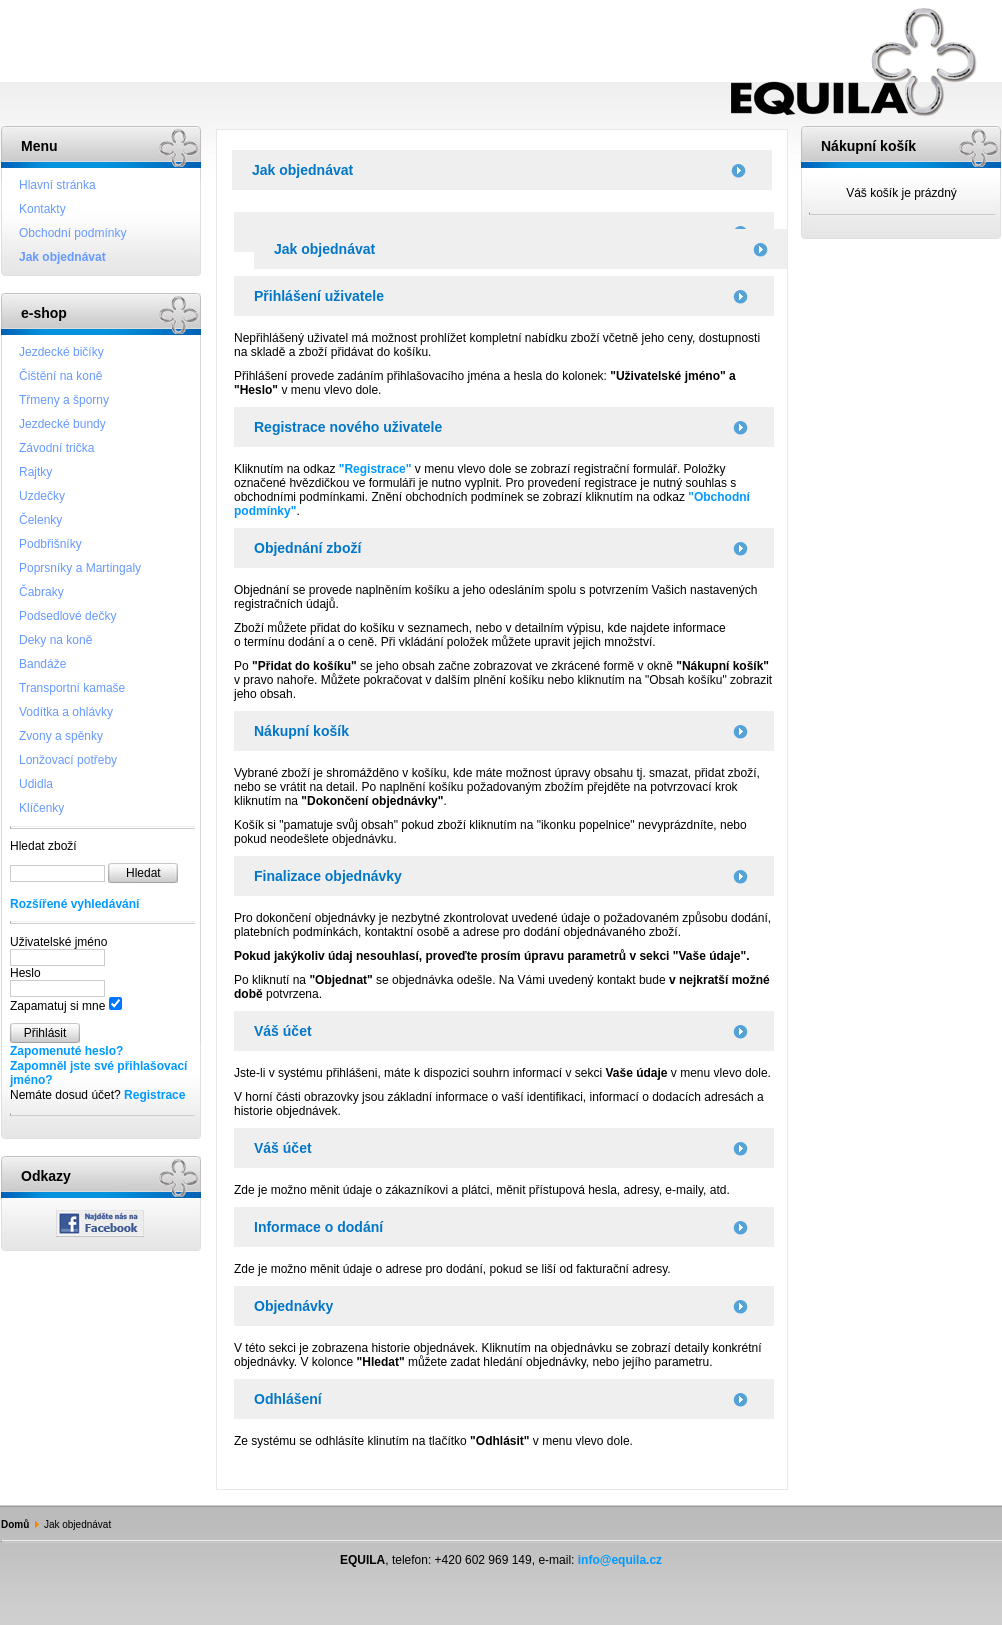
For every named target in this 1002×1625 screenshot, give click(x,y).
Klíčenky (41, 808)
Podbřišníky (50, 544)
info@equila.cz (620, 1560)
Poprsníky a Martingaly (80, 568)
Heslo (25, 973)
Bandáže (42, 664)
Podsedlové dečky (67, 616)
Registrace (154, 1095)
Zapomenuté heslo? (66, 1051)
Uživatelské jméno (58, 942)
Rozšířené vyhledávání (74, 904)
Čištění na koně (60, 376)
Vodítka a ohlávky (66, 712)
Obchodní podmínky (72, 233)
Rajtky (35, 472)
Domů (15, 1524)
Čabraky (41, 592)
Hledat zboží (43, 846)
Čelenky (40, 520)
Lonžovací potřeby (68, 760)
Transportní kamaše (72, 688)
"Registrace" (375, 469)
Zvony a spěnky (61, 736)
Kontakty (42, 209)
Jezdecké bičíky (61, 352)
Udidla (36, 784)
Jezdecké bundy (62, 424)
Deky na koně (55, 640)
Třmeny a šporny (64, 400)
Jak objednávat (62, 257)
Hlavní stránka (57, 185)
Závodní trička (56, 448)
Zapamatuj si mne (57, 1006)
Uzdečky (42, 496)
